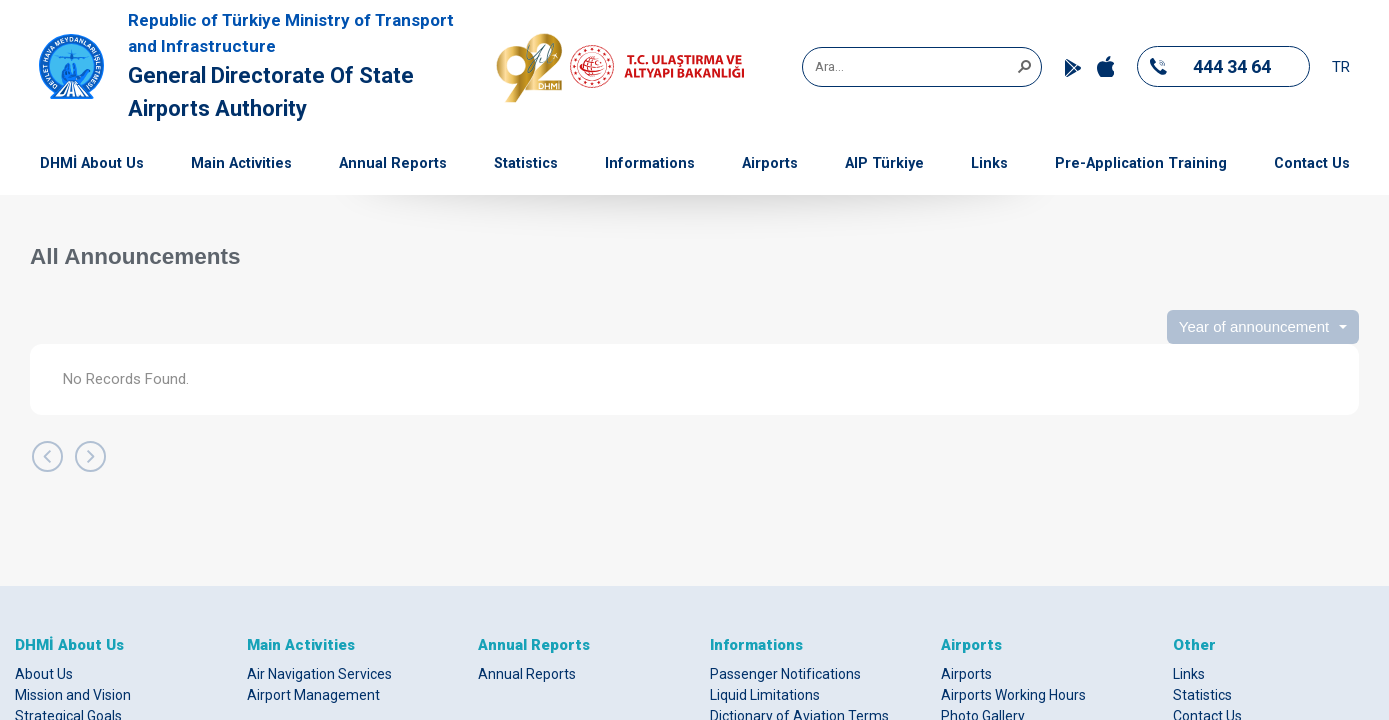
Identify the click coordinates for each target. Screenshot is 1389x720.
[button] (1024, 65)
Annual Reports (393, 163)
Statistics (526, 163)
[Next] (90, 456)
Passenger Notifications (785, 674)
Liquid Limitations (765, 695)
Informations (650, 163)
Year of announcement (1254, 326)
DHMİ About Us (92, 163)
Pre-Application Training (1141, 163)
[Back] (47, 456)
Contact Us (1312, 163)
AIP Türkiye (884, 163)
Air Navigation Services (319, 674)
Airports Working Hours (1013, 695)
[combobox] (915, 67)
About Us (44, 674)
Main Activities (241, 163)
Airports (770, 163)
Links (989, 163)
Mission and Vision (73, 695)
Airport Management (313, 695)
